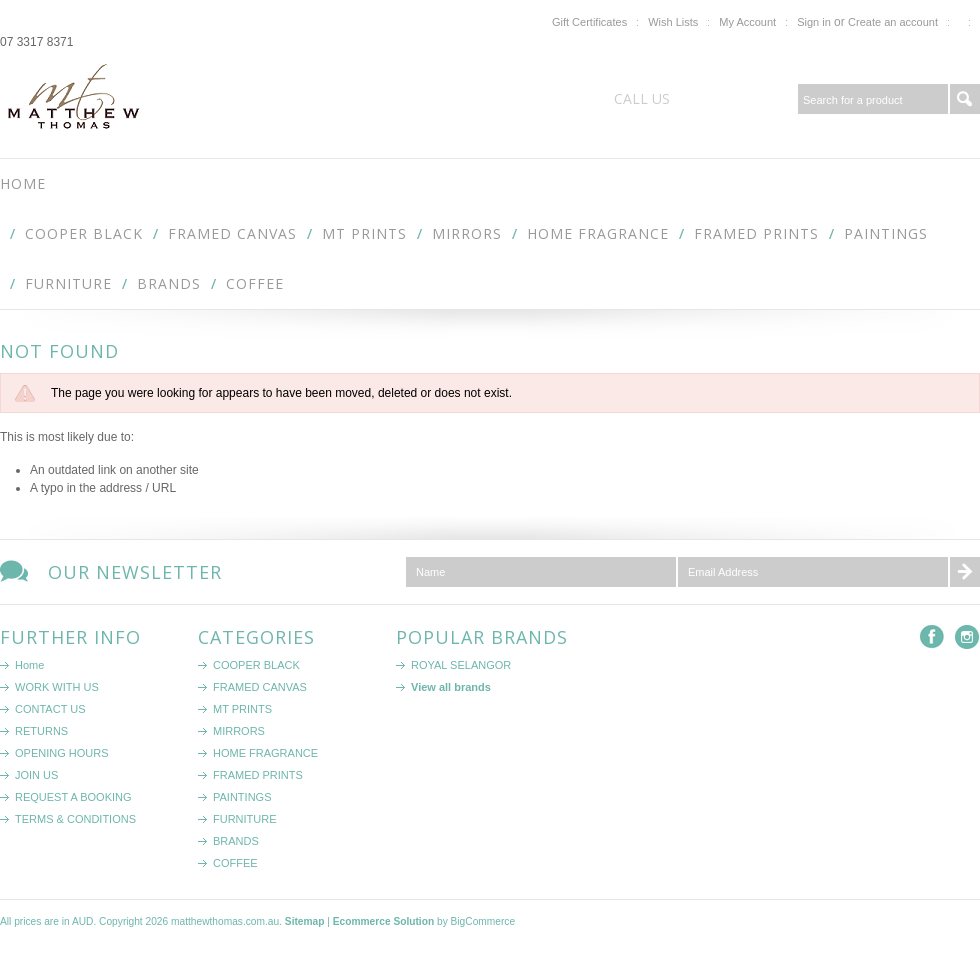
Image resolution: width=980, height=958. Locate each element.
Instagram (967, 637)
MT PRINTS (364, 233)
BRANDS (169, 283)
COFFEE (255, 283)
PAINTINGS (886, 233)
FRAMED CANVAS (232, 233)
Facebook (932, 637)
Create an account (893, 22)
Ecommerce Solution (383, 921)
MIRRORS (467, 233)
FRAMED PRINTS (756, 233)
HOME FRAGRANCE (598, 233)
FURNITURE (68, 283)
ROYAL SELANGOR (461, 665)
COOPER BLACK (84, 233)
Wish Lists (673, 22)
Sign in (814, 22)
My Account (747, 22)
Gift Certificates (589, 22)
